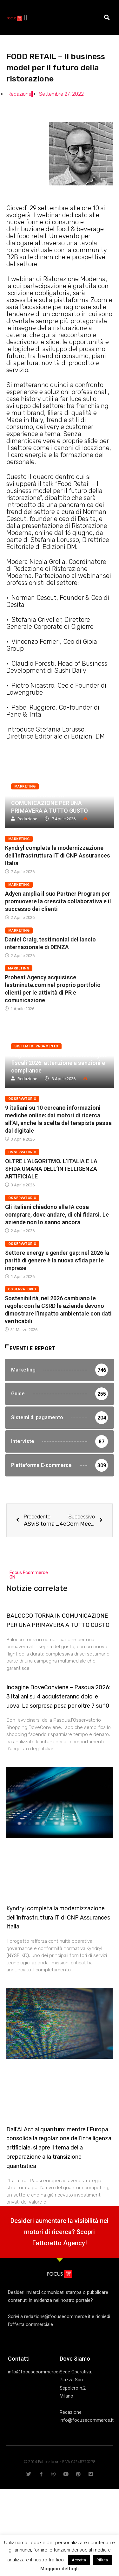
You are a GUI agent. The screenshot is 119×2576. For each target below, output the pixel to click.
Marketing (25, 786)
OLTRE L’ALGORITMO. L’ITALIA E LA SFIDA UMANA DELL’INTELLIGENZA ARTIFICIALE (51, 1169)
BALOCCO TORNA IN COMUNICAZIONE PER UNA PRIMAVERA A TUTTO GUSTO (49, 803)
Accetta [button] (79, 2560)
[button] (25, 17)
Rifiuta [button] (102, 2560)
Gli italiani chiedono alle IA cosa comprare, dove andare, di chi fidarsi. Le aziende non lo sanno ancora (57, 1215)
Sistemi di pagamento (36, 1046)
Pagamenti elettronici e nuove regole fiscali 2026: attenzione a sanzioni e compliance (59, 1063)
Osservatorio (22, 1099)
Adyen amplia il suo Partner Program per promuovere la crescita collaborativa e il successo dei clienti (58, 901)
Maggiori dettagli (59, 2569)
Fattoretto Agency (58, 2243)
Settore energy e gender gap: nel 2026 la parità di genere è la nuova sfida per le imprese (57, 1260)
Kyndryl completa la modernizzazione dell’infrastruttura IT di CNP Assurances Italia (57, 855)
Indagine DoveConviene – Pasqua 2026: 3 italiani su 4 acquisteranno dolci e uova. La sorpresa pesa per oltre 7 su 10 (58, 1696)
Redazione (27, 818)
